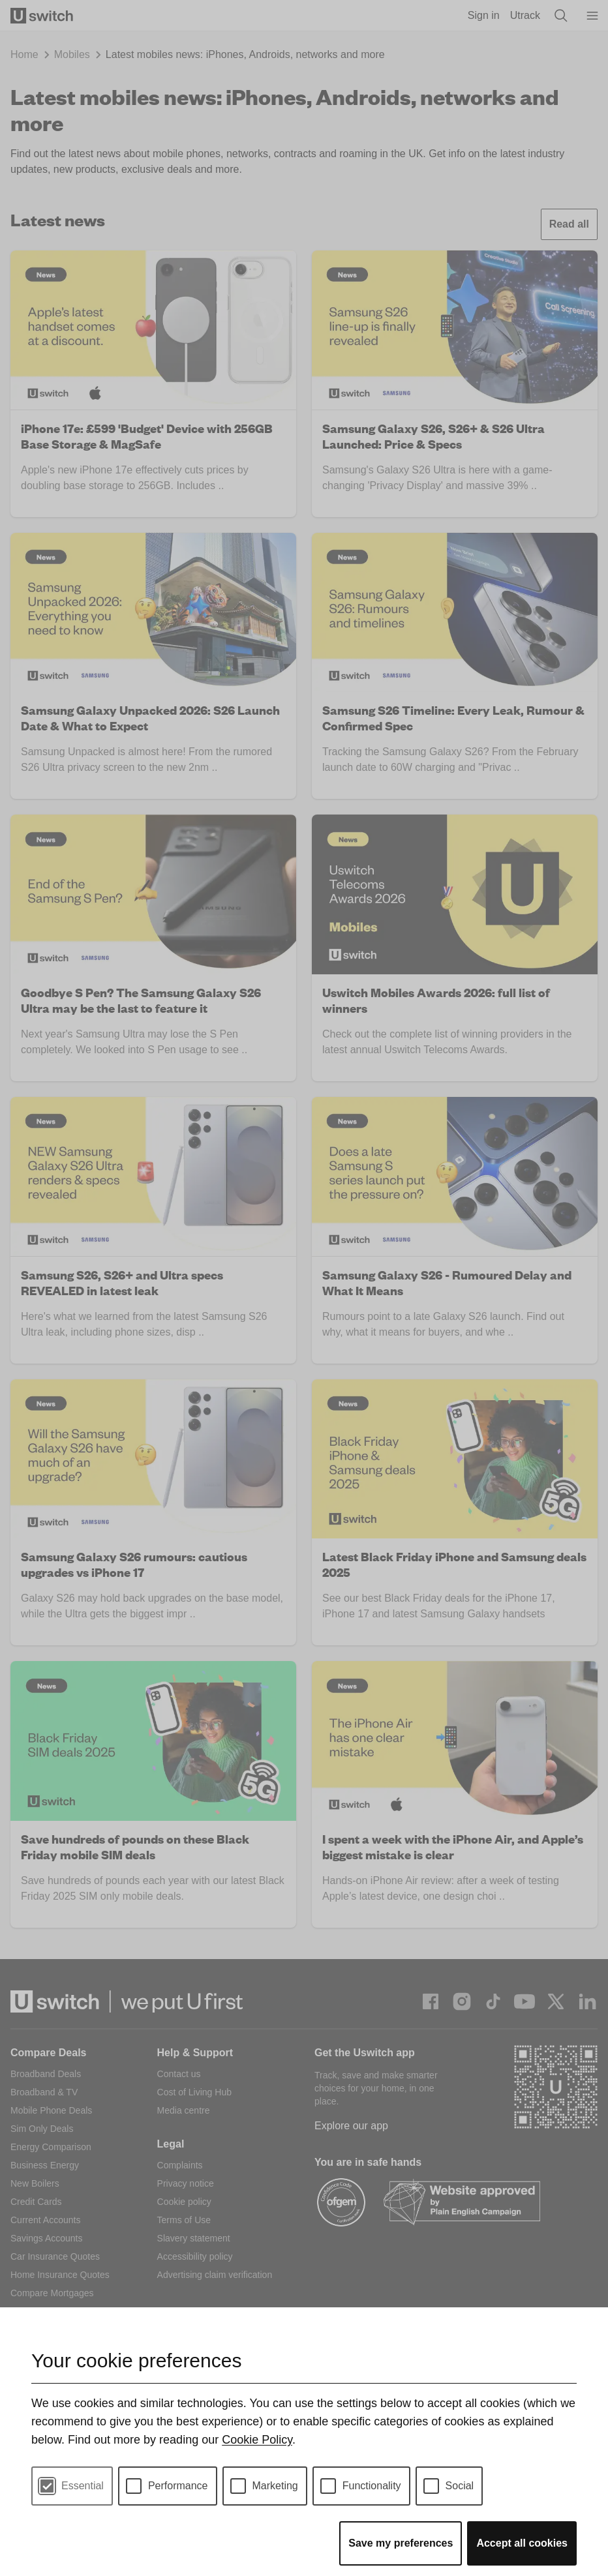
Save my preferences (400, 2543)
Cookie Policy (257, 2439)
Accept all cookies (522, 2543)
